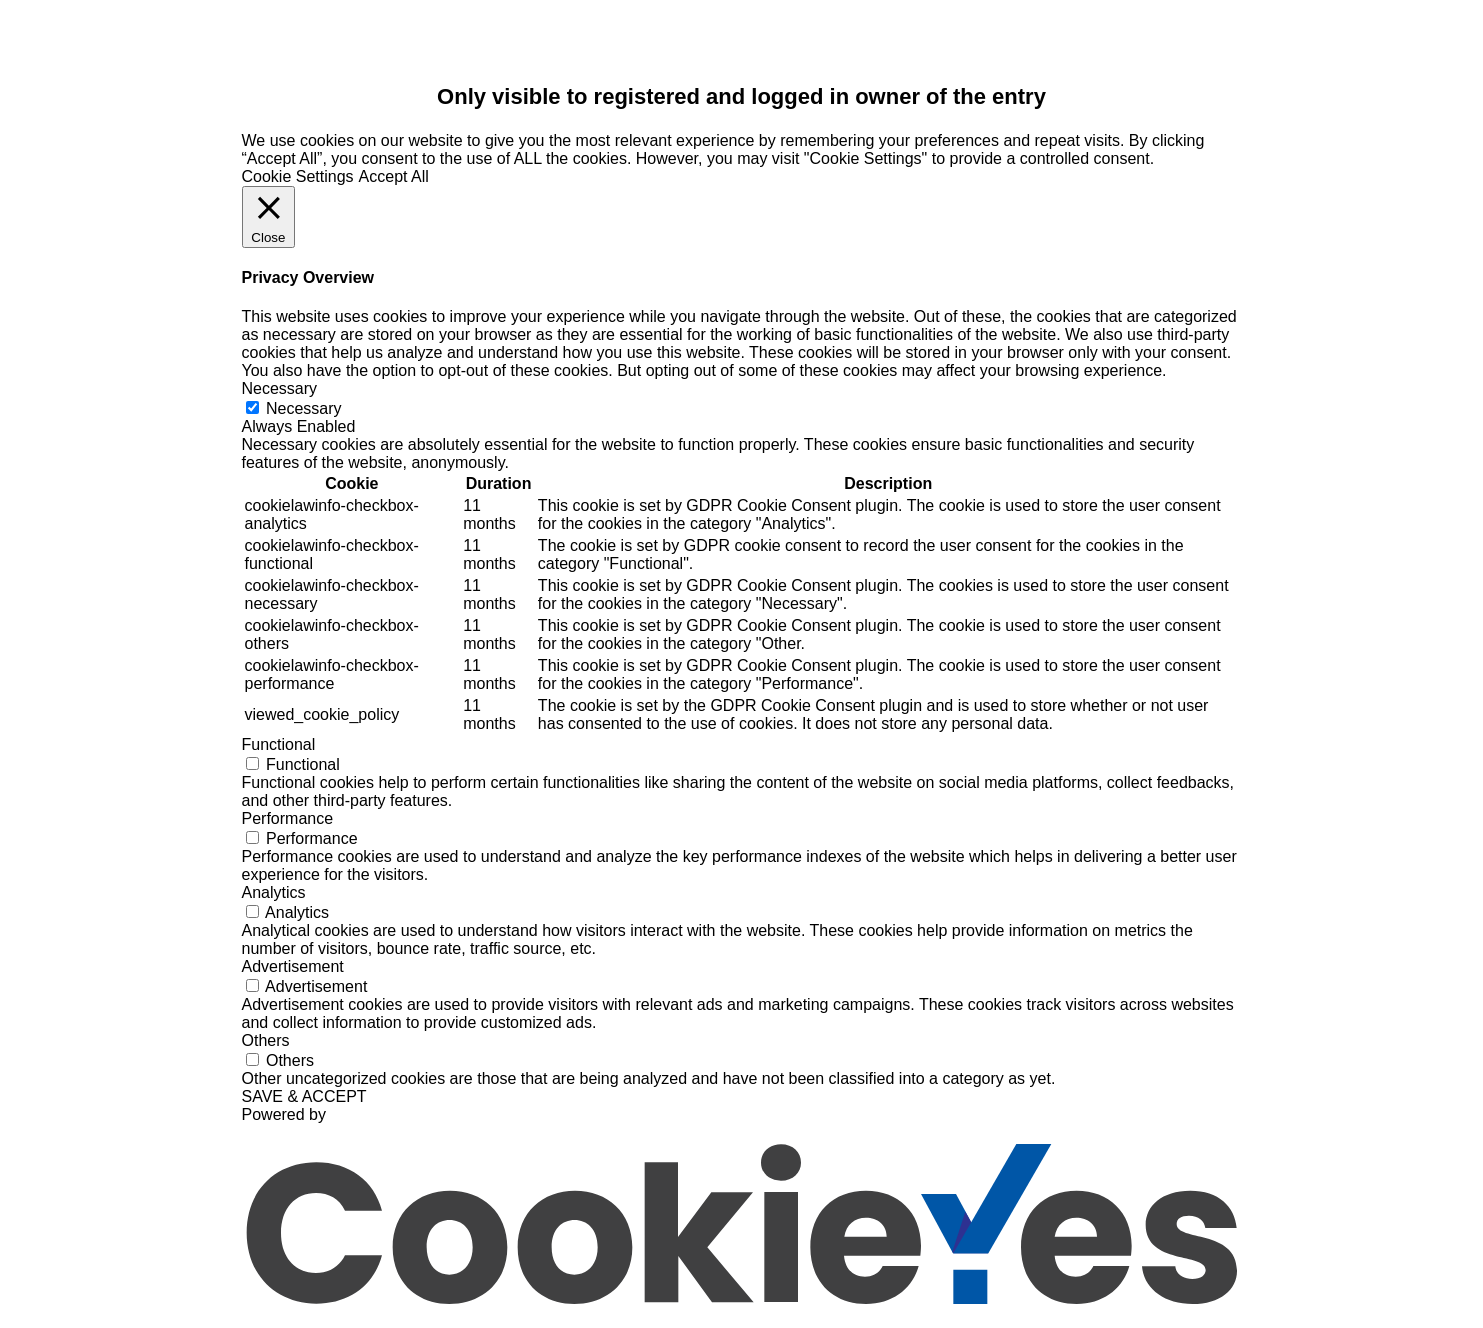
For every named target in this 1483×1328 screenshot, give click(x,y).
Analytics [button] (274, 892)
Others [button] (266, 1040)
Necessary (304, 408)
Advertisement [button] (293, 966)
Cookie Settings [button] (298, 176)
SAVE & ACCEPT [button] (304, 1096)
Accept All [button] (394, 176)
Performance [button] (288, 818)
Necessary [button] (280, 388)
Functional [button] (279, 744)
